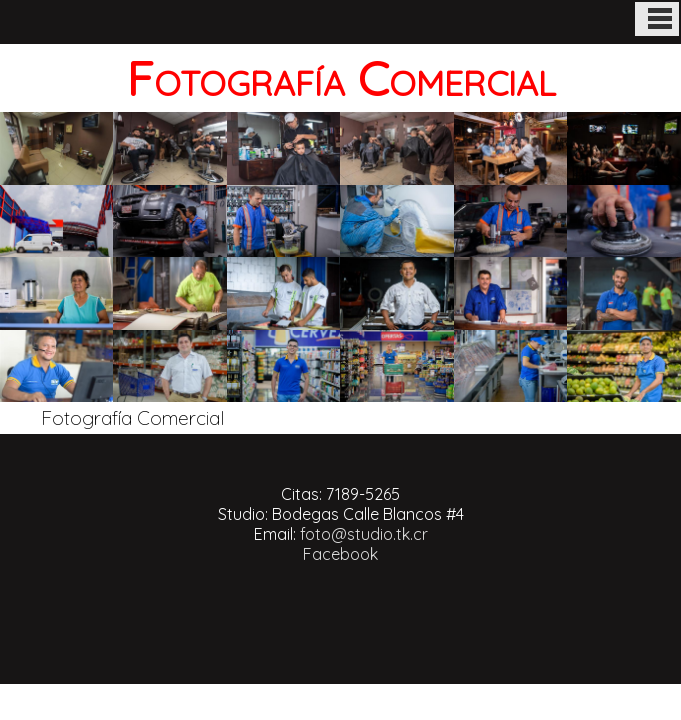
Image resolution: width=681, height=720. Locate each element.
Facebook (340, 554)
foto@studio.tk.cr (364, 534)
